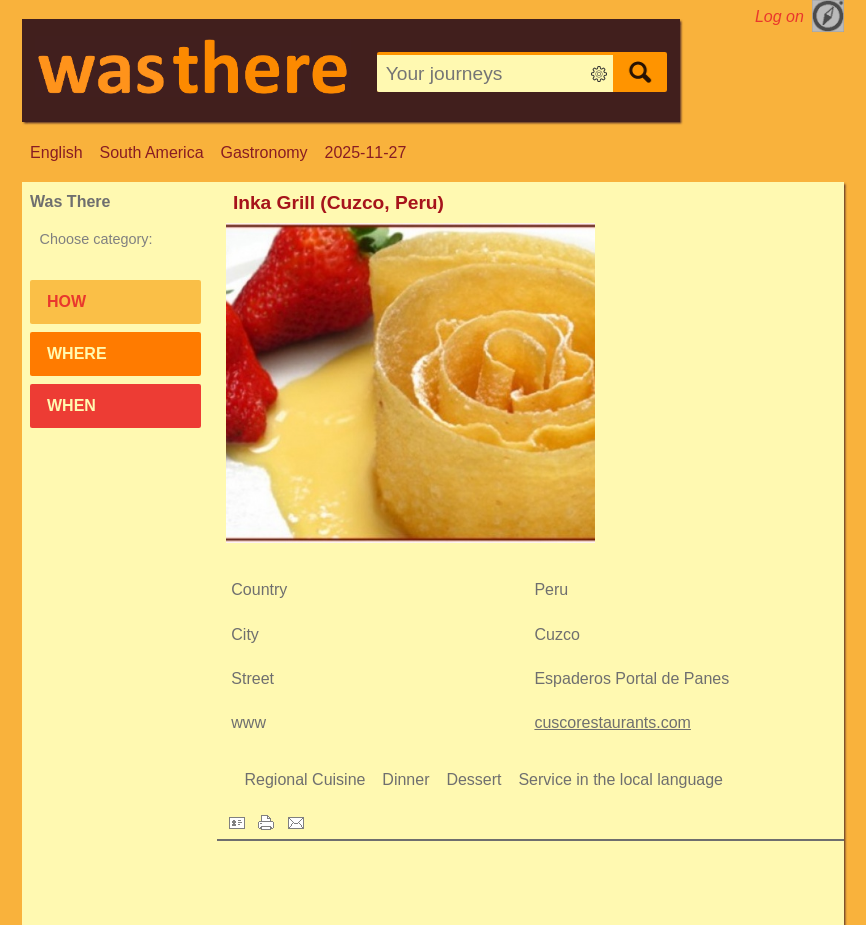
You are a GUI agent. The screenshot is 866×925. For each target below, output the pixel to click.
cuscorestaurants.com (612, 722)
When (71, 405)
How (66, 301)
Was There (70, 201)
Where (77, 353)
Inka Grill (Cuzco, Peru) (338, 202)
